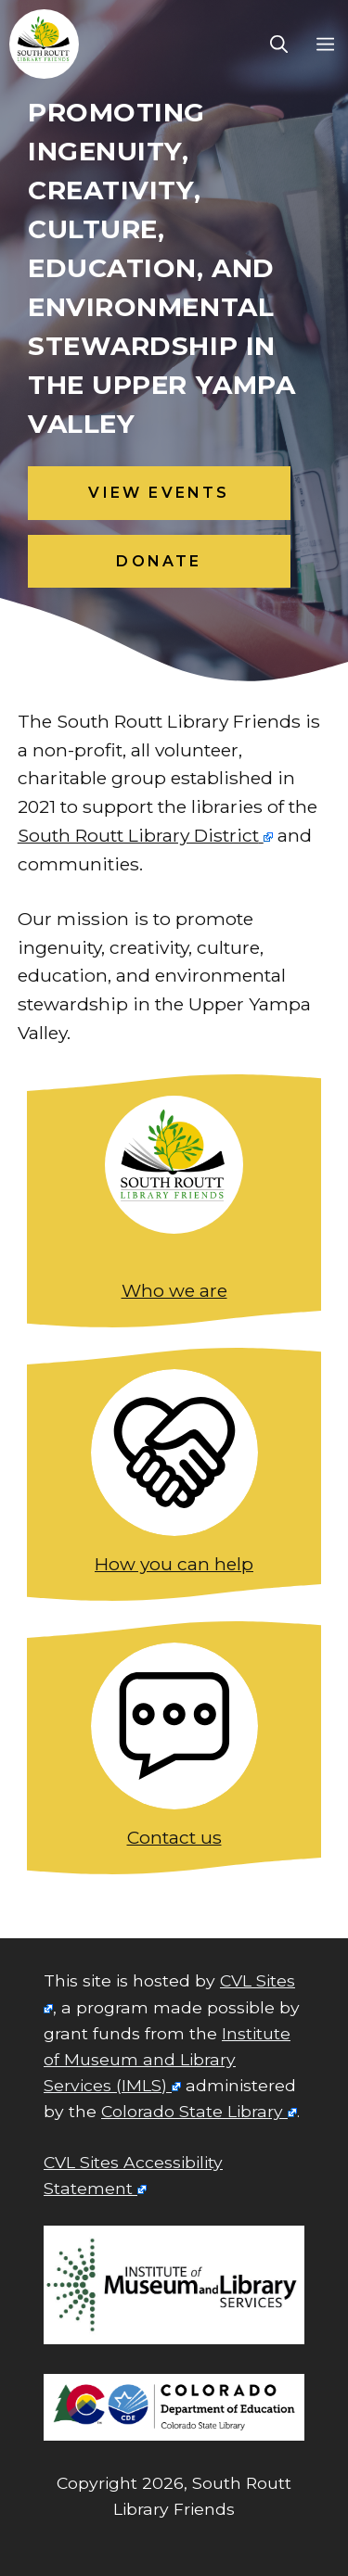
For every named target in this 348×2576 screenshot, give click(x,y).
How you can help (174, 1564)
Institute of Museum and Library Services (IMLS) (167, 2059)
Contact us (174, 1837)
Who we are (174, 1290)
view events (158, 492)
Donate (158, 561)
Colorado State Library (192, 2111)
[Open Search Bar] (278, 44)
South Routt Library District (138, 835)
